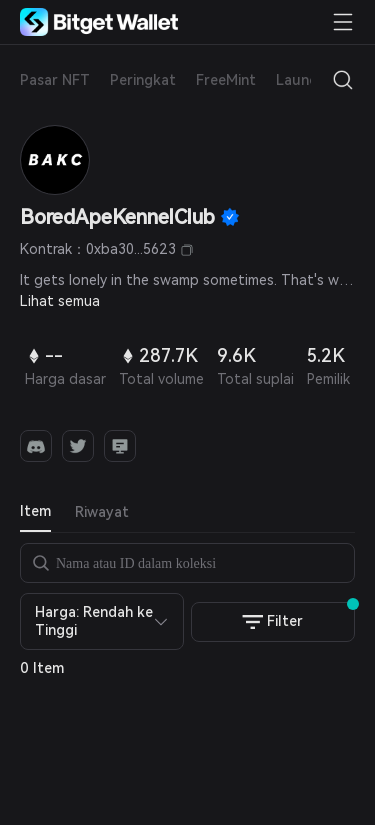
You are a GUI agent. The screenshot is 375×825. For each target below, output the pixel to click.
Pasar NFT (55, 80)
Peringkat (143, 80)
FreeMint (226, 80)
